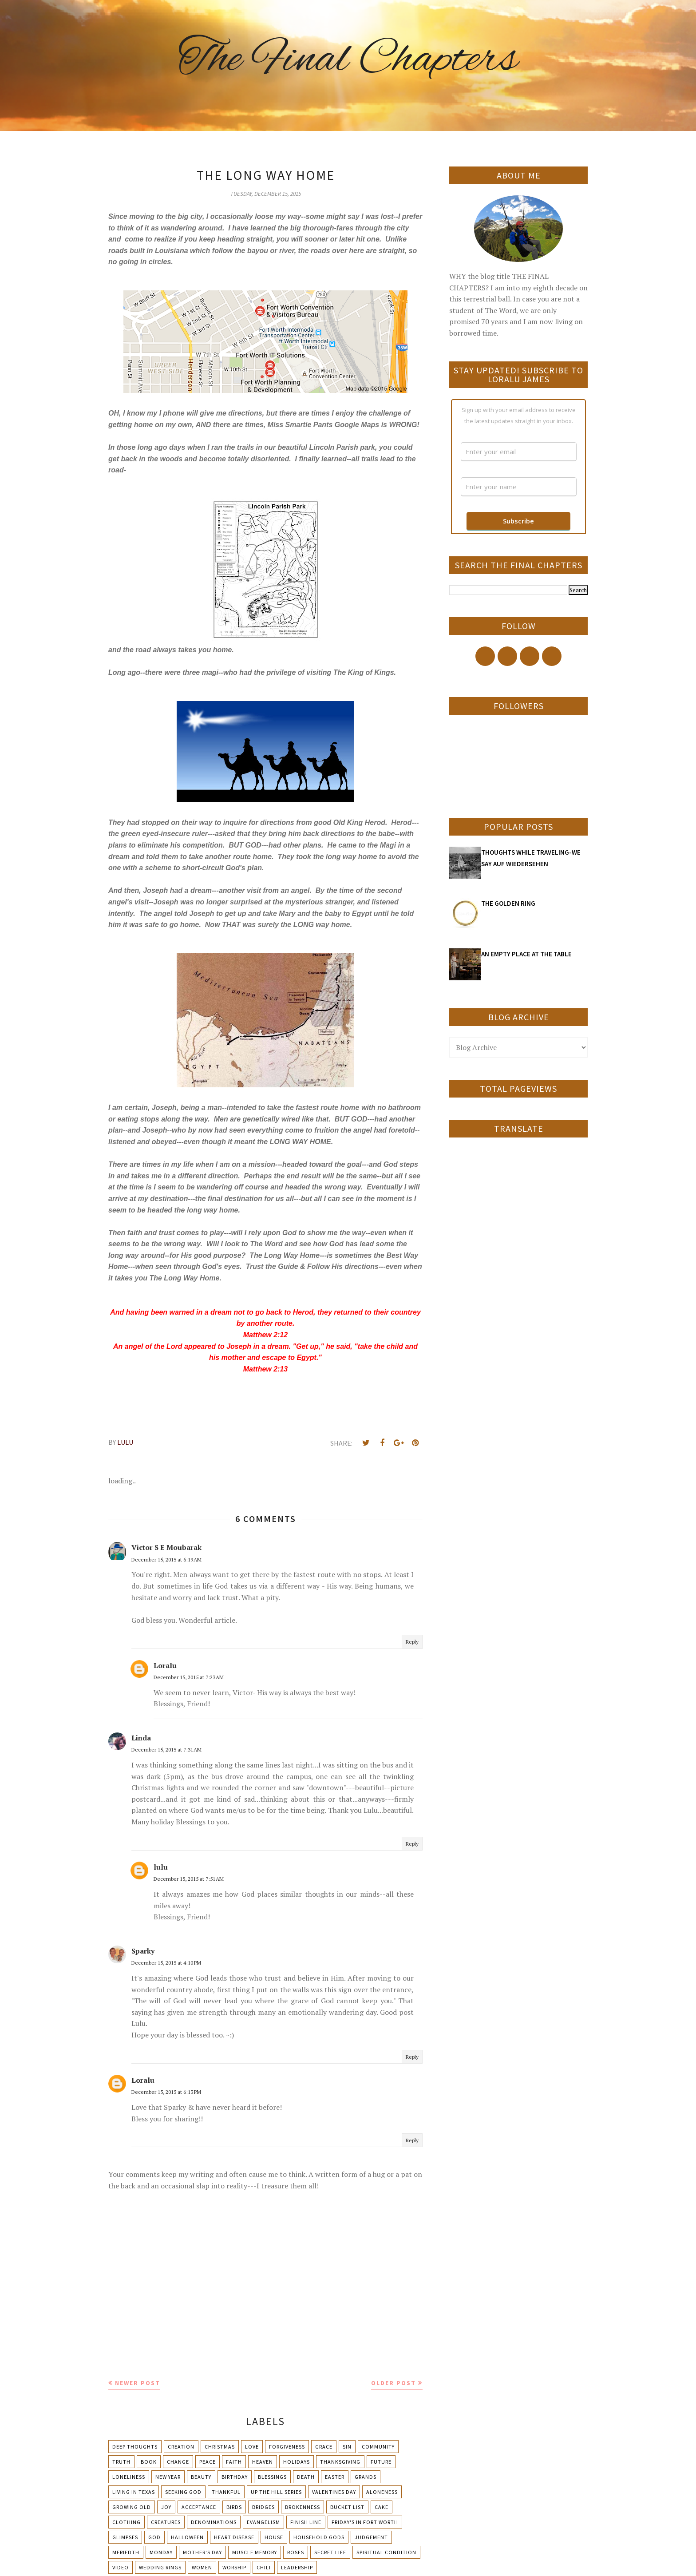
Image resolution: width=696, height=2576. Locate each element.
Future (381, 2461)
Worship (234, 2567)
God (154, 2537)
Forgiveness (287, 2446)
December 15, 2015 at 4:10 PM (166, 1962)
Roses (295, 2552)
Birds (234, 2507)
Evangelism (263, 2522)
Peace (207, 2461)
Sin (347, 2446)
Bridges (263, 2507)
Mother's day (202, 2552)
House (274, 2537)
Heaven (262, 2461)
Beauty (201, 2476)
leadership (297, 2567)
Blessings (272, 2476)
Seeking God (183, 2492)
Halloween (187, 2537)
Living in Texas (133, 2492)
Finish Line (305, 2522)
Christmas (220, 2446)
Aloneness (382, 2492)
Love (252, 2446)
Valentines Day (334, 2492)
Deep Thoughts (135, 2446)
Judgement (371, 2537)
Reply (412, 1641)
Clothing (126, 2522)
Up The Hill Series (276, 2492)
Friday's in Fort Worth (365, 2522)
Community (378, 2446)
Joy (166, 2507)
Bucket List (347, 2507)
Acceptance (199, 2507)
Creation (181, 2446)
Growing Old (131, 2507)
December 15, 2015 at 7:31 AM (166, 1749)
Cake (381, 2507)
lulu (161, 1867)
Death (306, 2476)
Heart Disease (234, 2537)
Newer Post (137, 2383)
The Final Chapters (348, 60)
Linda (141, 1738)
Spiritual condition (386, 2552)
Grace (323, 2446)
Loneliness (128, 2476)
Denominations (214, 2522)
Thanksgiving (340, 2461)
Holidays (296, 2461)
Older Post (393, 2383)
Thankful (226, 2492)
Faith (234, 2461)
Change (178, 2461)
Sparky (142, 1951)
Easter (334, 2476)
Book (149, 2461)
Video (120, 2567)
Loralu (165, 1665)
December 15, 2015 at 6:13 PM (166, 2092)
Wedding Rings (160, 2567)
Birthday (234, 2476)
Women (202, 2567)
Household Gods (318, 2537)
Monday (161, 2552)
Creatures (166, 2522)
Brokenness (302, 2507)
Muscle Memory (254, 2552)
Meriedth (125, 2552)
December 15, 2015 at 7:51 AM (189, 1878)
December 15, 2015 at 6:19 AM (166, 1559)
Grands (365, 2476)
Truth (121, 2461)
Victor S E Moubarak (166, 1547)
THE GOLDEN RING (508, 903)
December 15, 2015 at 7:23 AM (189, 1677)
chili (264, 2567)
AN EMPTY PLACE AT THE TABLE (526, 954)
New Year (168, 2476)
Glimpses (125, 2537)
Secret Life (330, 2552)
